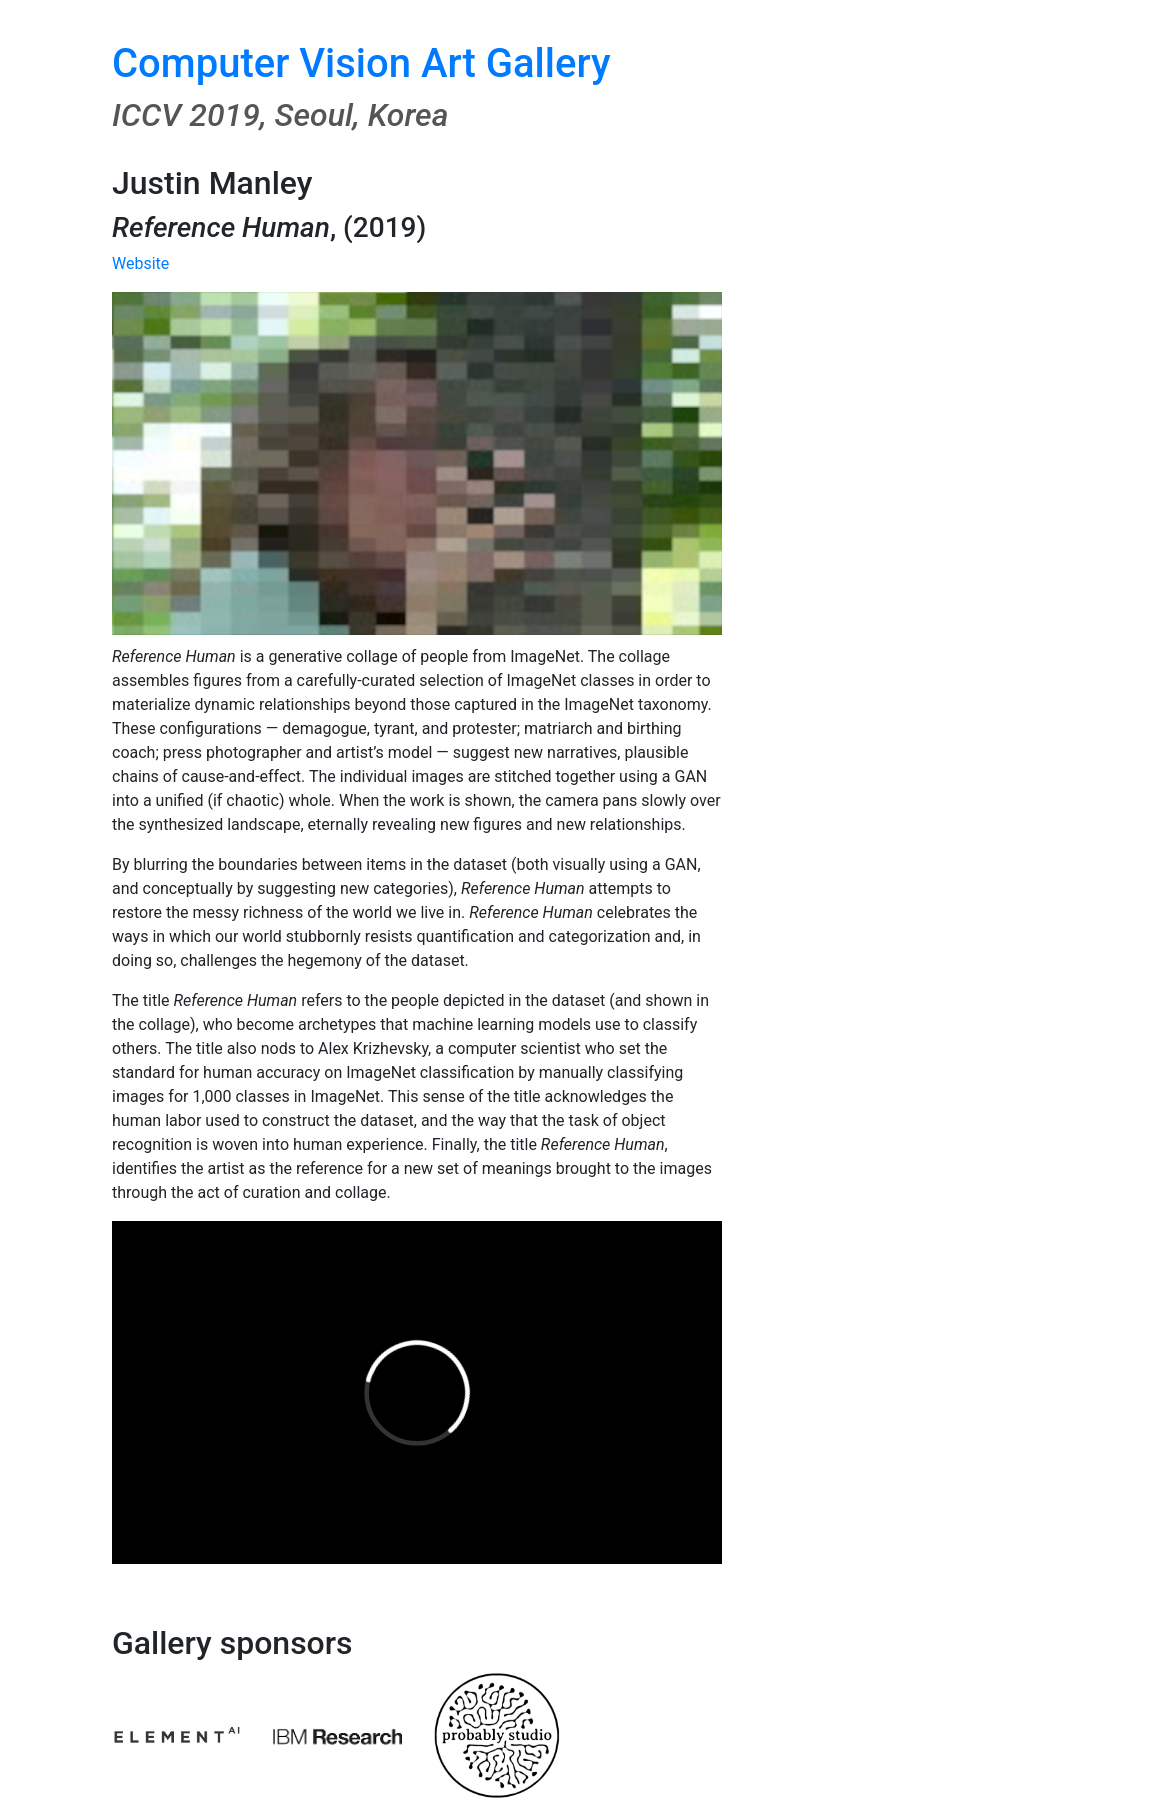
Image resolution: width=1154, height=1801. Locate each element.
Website (140, 263)
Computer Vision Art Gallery (361, 63)
